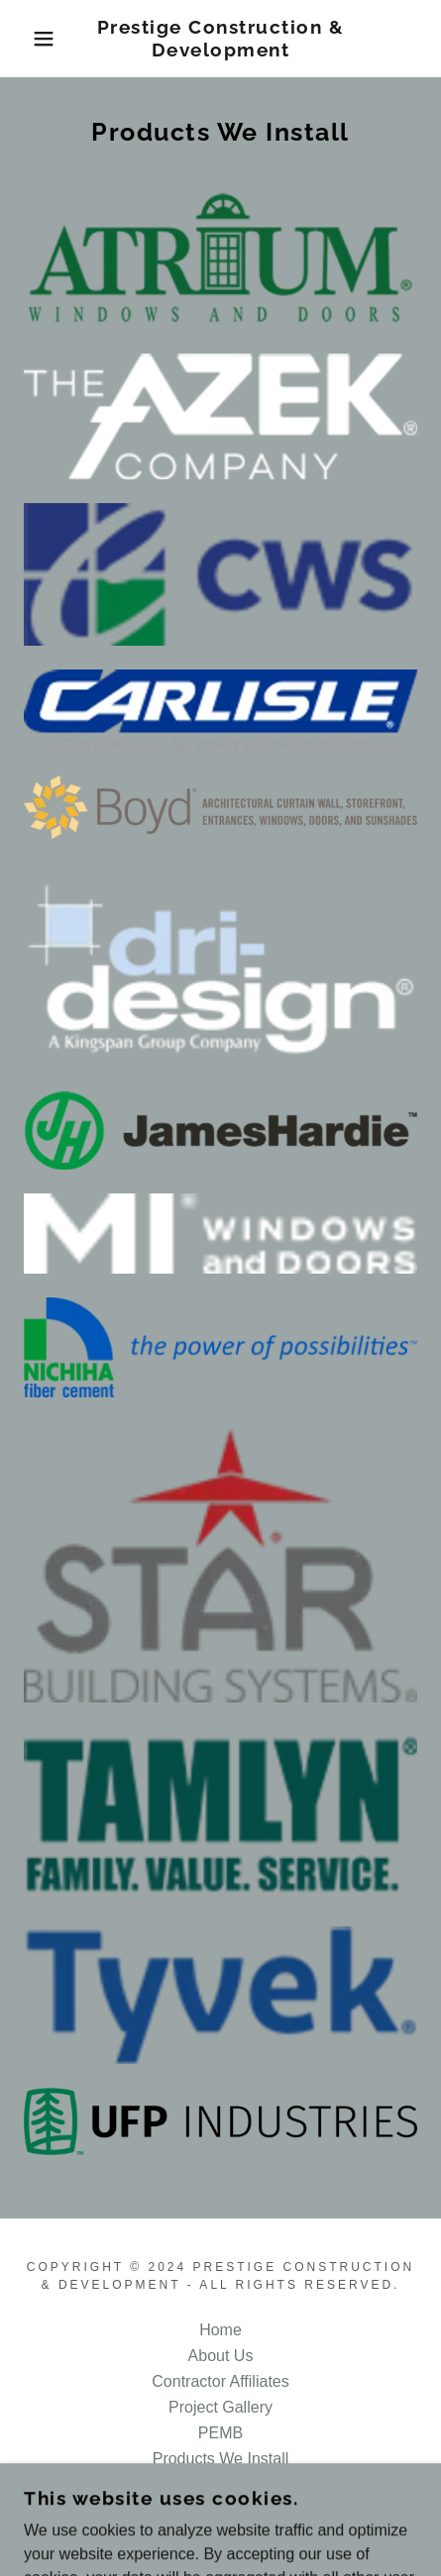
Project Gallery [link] (220, 2407)
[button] (33, 38)
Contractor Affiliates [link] (220, 2381)
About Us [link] (221, 2355)
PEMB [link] (220, 2432)
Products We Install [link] (221, 2458)
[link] (220, 38)
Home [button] (220, 2329)
